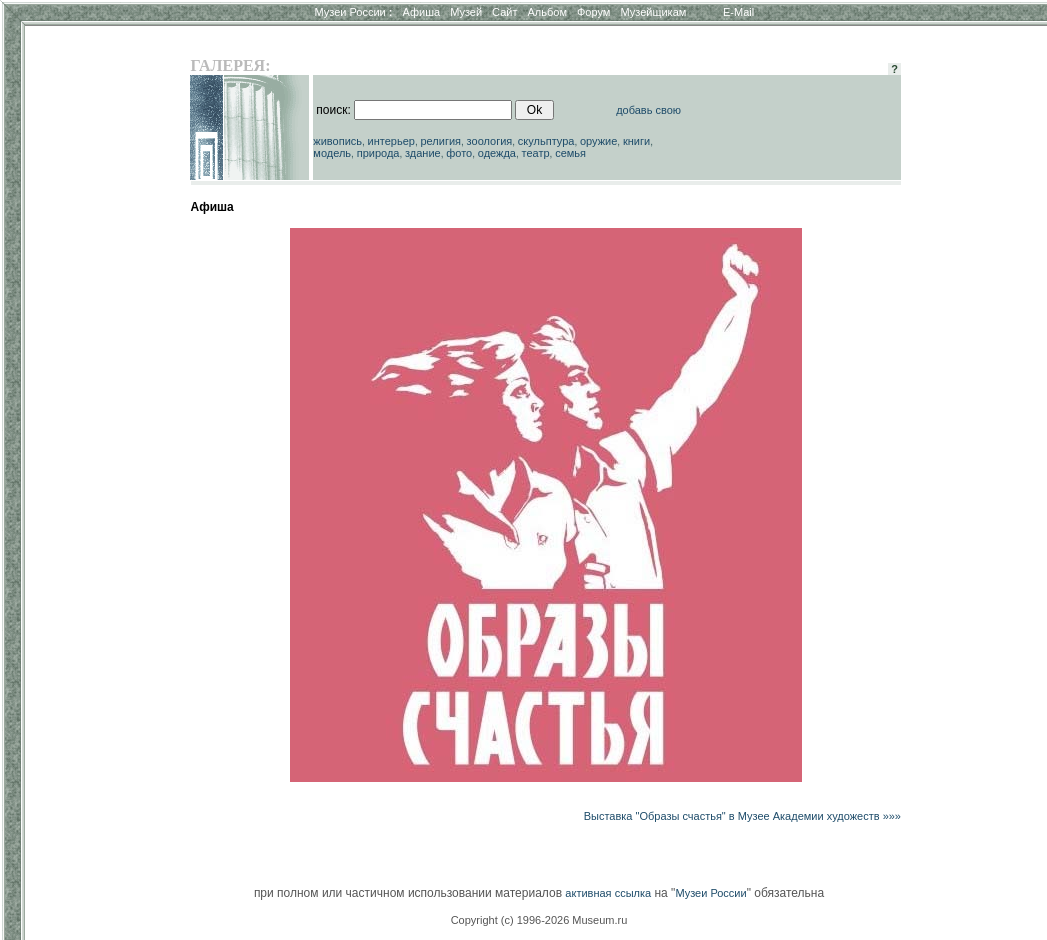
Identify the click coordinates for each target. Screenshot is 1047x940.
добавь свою (648, 110)
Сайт (504, 12)
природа (378, 153)
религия (441, 141)
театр (536, 153)
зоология (490, 141)
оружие (598, 141)
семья (570, 153)
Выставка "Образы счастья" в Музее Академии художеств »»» (742, 816)
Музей (466, 12)
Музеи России (353, 12)
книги (636, 141)
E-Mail (738, 12)
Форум (593, 12)
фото (459, 153)
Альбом (547, 12)
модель (332, 153)
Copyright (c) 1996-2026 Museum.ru (539, 920)
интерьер (391, 141)
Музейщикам (653, 12)
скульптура (546, 141)
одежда (497, 153)
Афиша (422, 12)
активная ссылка (608, 893)
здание (423, 153)
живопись (337, 141)
